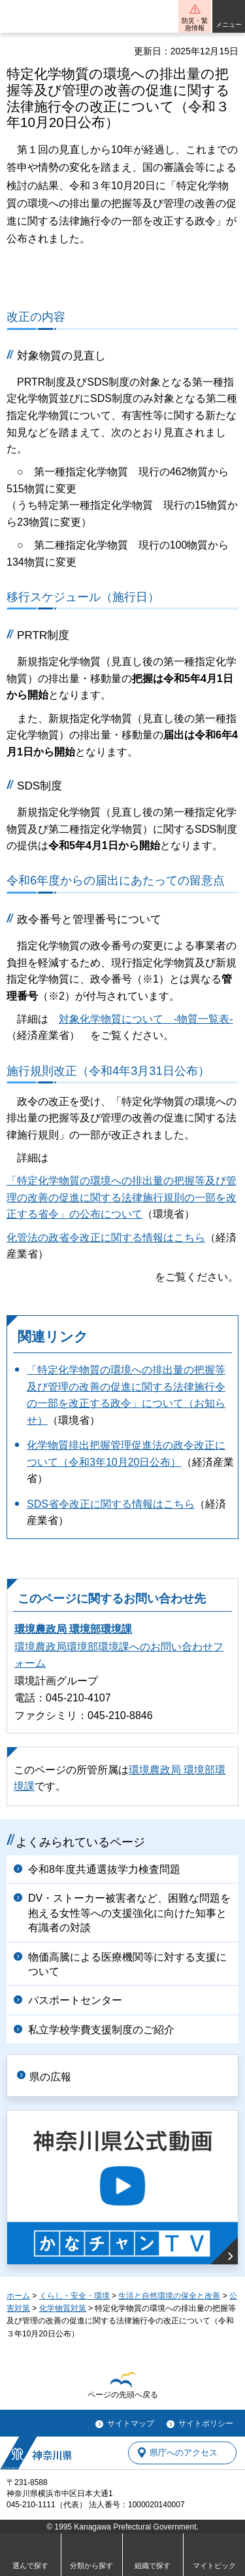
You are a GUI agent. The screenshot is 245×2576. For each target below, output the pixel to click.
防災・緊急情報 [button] (195, 24)
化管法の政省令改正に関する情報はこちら (106, 1237)
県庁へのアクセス (184, 2453)
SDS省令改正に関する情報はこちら (111, 1504)
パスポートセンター (75, 2000)
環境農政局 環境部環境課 (73, 1629)
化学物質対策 (62, 2308)
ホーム (18, 2295)
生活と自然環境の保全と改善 (169, 2295)
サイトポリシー (205, 2423)
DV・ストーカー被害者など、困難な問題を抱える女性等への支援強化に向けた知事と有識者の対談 (129, 1913)
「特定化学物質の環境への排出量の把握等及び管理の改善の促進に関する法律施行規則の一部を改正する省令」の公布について (122, 1197)
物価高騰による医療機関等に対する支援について (127, 1964)
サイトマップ (130, 2423)
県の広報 (50, 2076)
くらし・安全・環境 (74, 2295)
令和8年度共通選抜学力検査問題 (104, 1869)
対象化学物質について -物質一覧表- (146, 1019)
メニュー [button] (229, 24)
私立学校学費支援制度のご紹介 (101, 2029)
